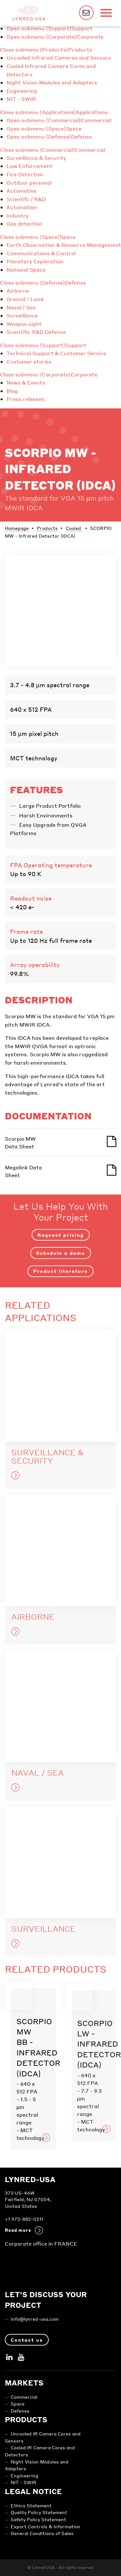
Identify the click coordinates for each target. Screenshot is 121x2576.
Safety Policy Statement (38, 2519)
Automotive (21, 190)
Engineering (21, 90)
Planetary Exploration (34, 261)
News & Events (25, 382)
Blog (12, 390)
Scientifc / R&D (26, 199)
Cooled (74, 528)
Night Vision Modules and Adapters (51, 82)
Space (74, 128)
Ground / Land (25, 299)
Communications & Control (41, 253)
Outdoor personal (29, 182)
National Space (25, 269)
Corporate (90, 36)
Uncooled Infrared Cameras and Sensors (58, 57)
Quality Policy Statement (39, 2512)
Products (80, 49)
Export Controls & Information (45, 2526)
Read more (24, 2229)
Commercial (96, 120)
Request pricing (60, 1235)
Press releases (25, 398)
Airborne (17, 290)
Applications (92, 112)
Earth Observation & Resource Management (63, 244)
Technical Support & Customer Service (56, 353)
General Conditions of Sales (42, 2533)
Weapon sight (24, 323)
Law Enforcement (29, 165)
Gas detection (24, 223)
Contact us (27, 2340)
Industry (17, 215)
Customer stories (29, 361)
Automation (21, 207)
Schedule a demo (60, 1253)
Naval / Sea (21, 307)
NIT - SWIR (21, 98)
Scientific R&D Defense (36, 331)
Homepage (17, 528)
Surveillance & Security (36, 157)
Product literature (60, 1271)
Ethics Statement (31, 2505)
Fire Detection (24, 174)
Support (82, 28)
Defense (81, 136)
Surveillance (22, 315)
